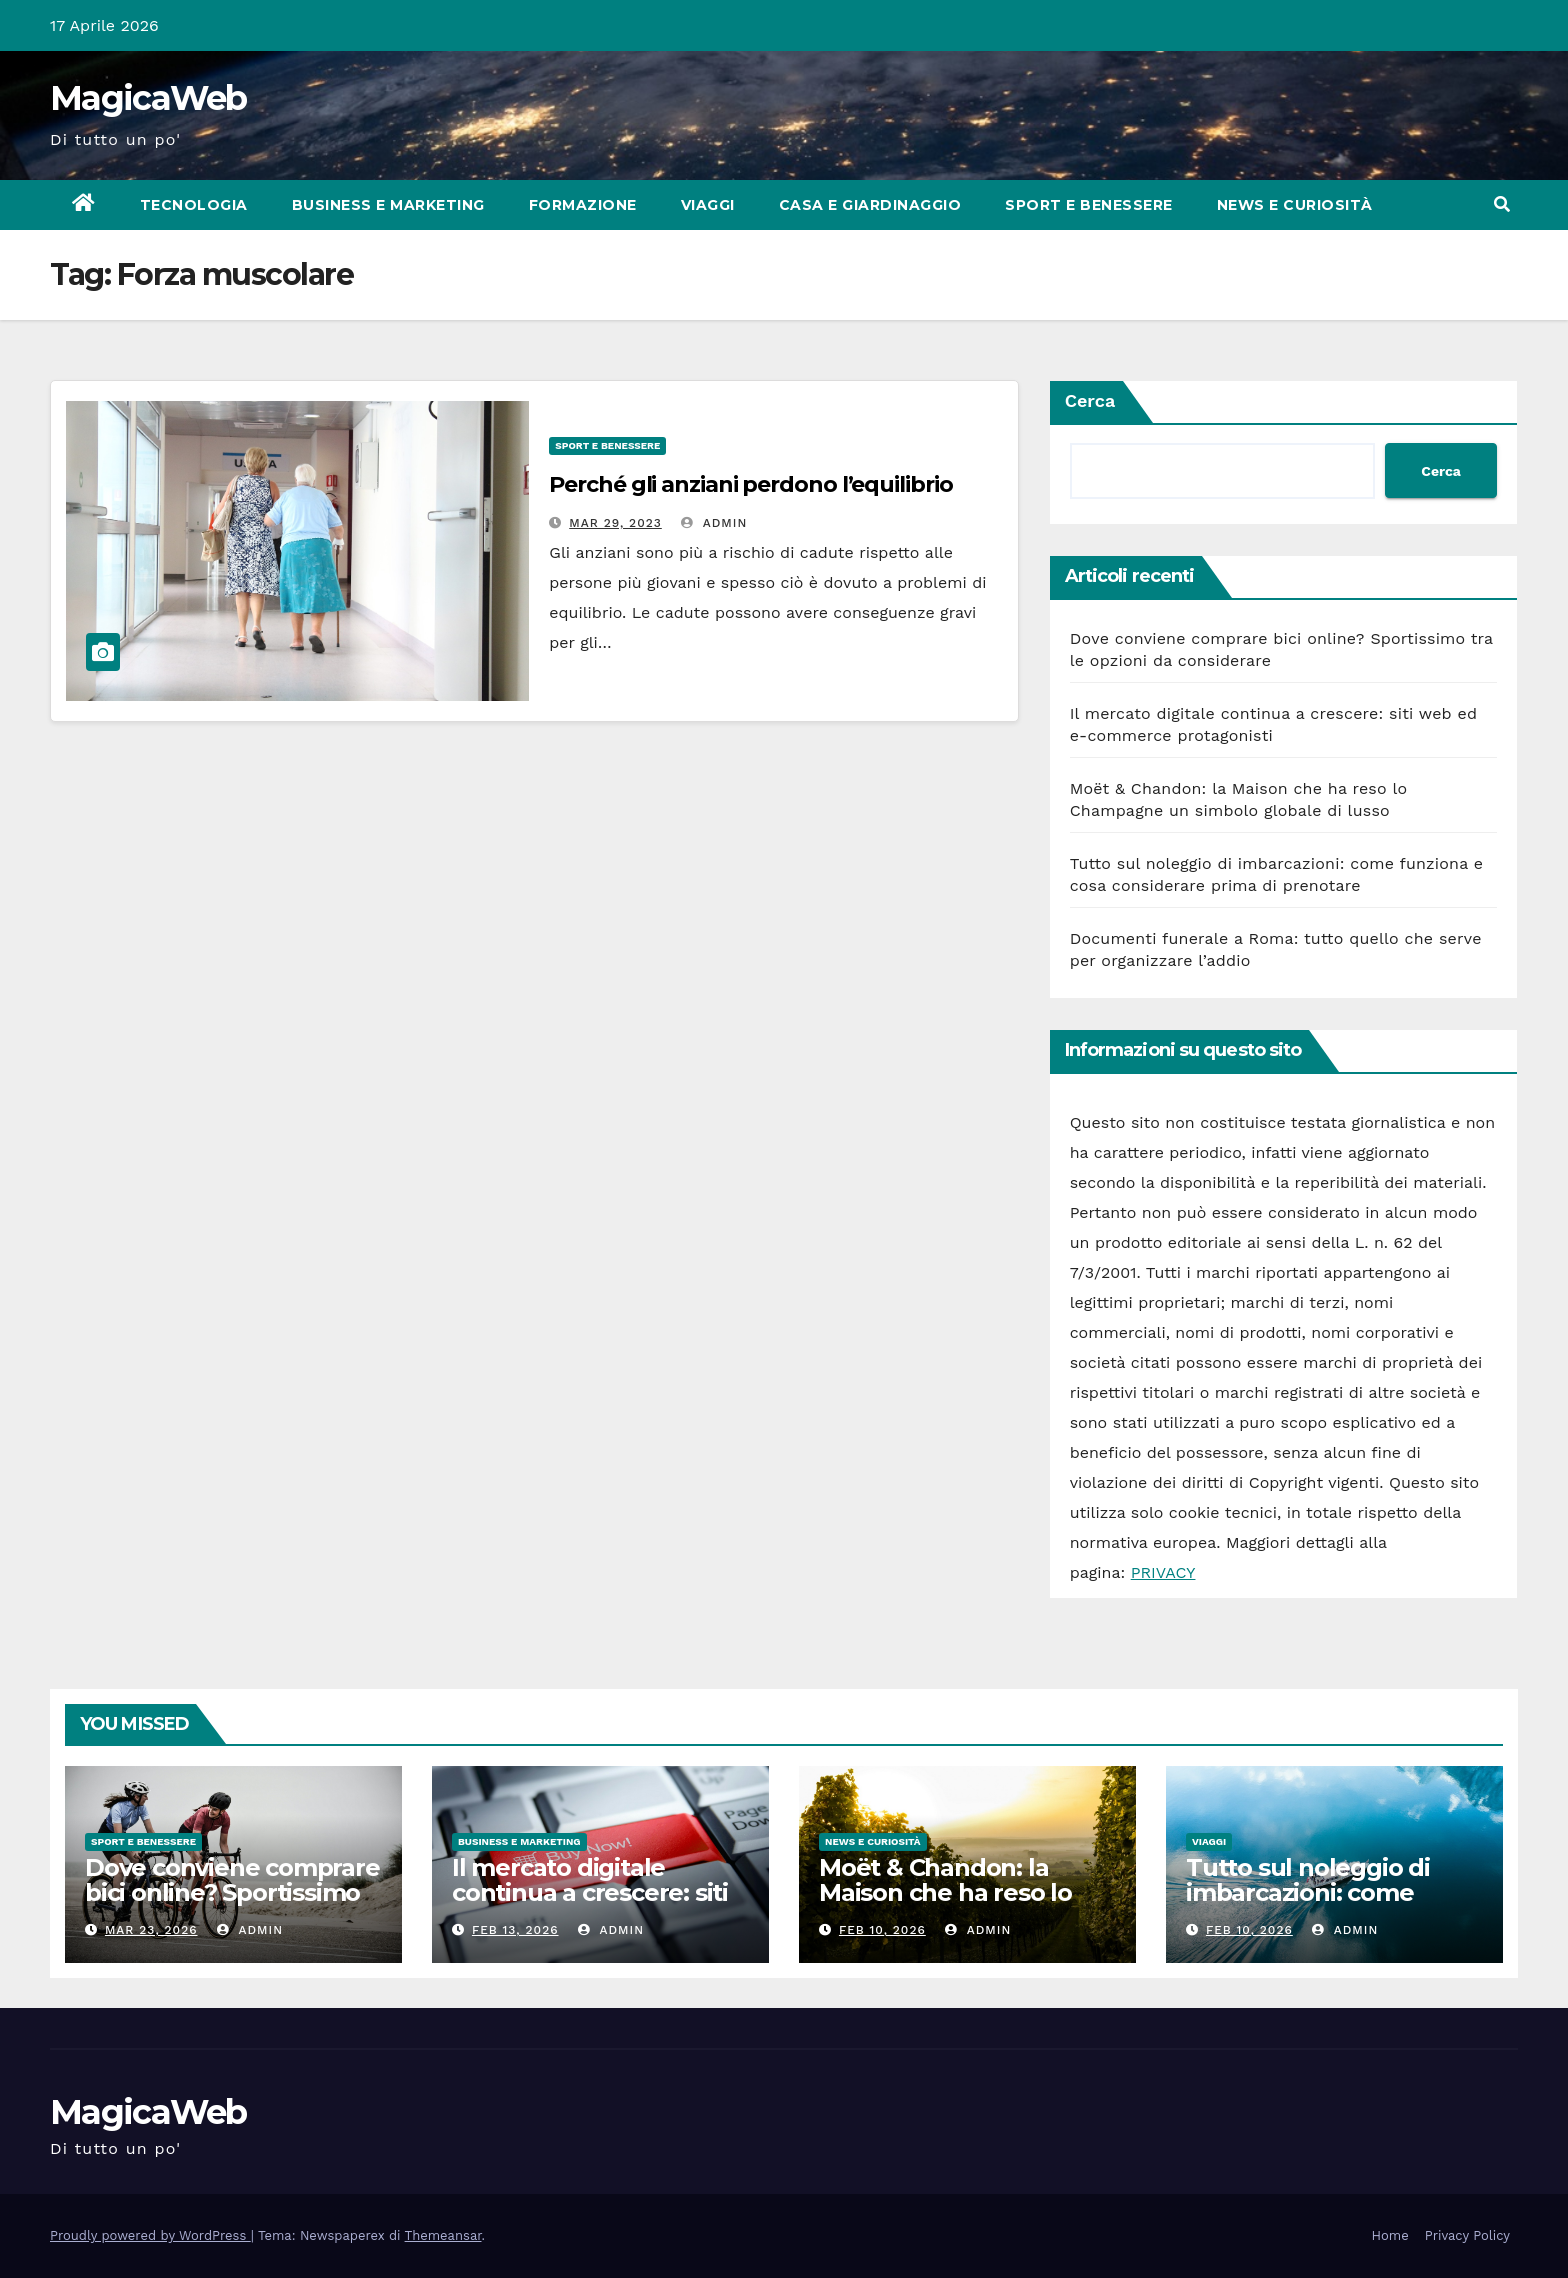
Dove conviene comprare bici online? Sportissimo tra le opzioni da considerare (232, 1905)
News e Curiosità (1295, 205)
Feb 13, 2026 (515, 1930)
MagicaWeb (148, 98)
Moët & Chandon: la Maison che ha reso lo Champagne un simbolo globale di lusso (960, 1905)
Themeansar (443, 2235)
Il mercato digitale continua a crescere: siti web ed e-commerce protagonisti (590, 1905)
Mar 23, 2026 (151, 1930)
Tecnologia (194, 205)
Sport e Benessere (1089, 205)
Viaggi (708, 205)
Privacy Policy (1467, 2235)
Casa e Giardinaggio (870, 205)
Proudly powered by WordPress (150, 2235)
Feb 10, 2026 (882, 1930)
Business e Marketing (388, 205)
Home (1390, 2235)
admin (714, 523)
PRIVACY (1163, 1572)
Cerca (1090, 400)
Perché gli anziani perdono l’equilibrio (750, 484)
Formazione (583, 205)
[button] (1502, 204)
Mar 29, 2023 (615, 523)
